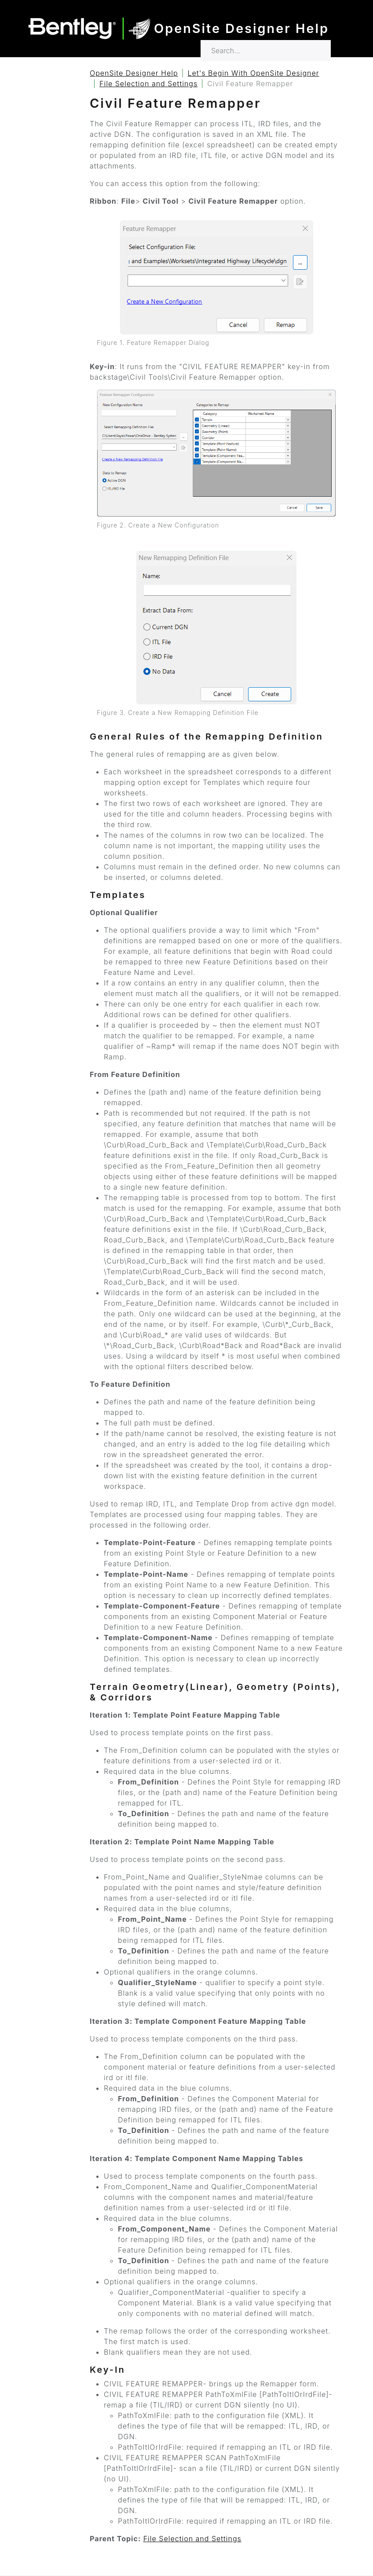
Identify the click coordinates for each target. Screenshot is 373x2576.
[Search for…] (266, 50)
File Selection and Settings (148, 83)
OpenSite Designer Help (134, 73)
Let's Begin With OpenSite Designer (253, 73)
